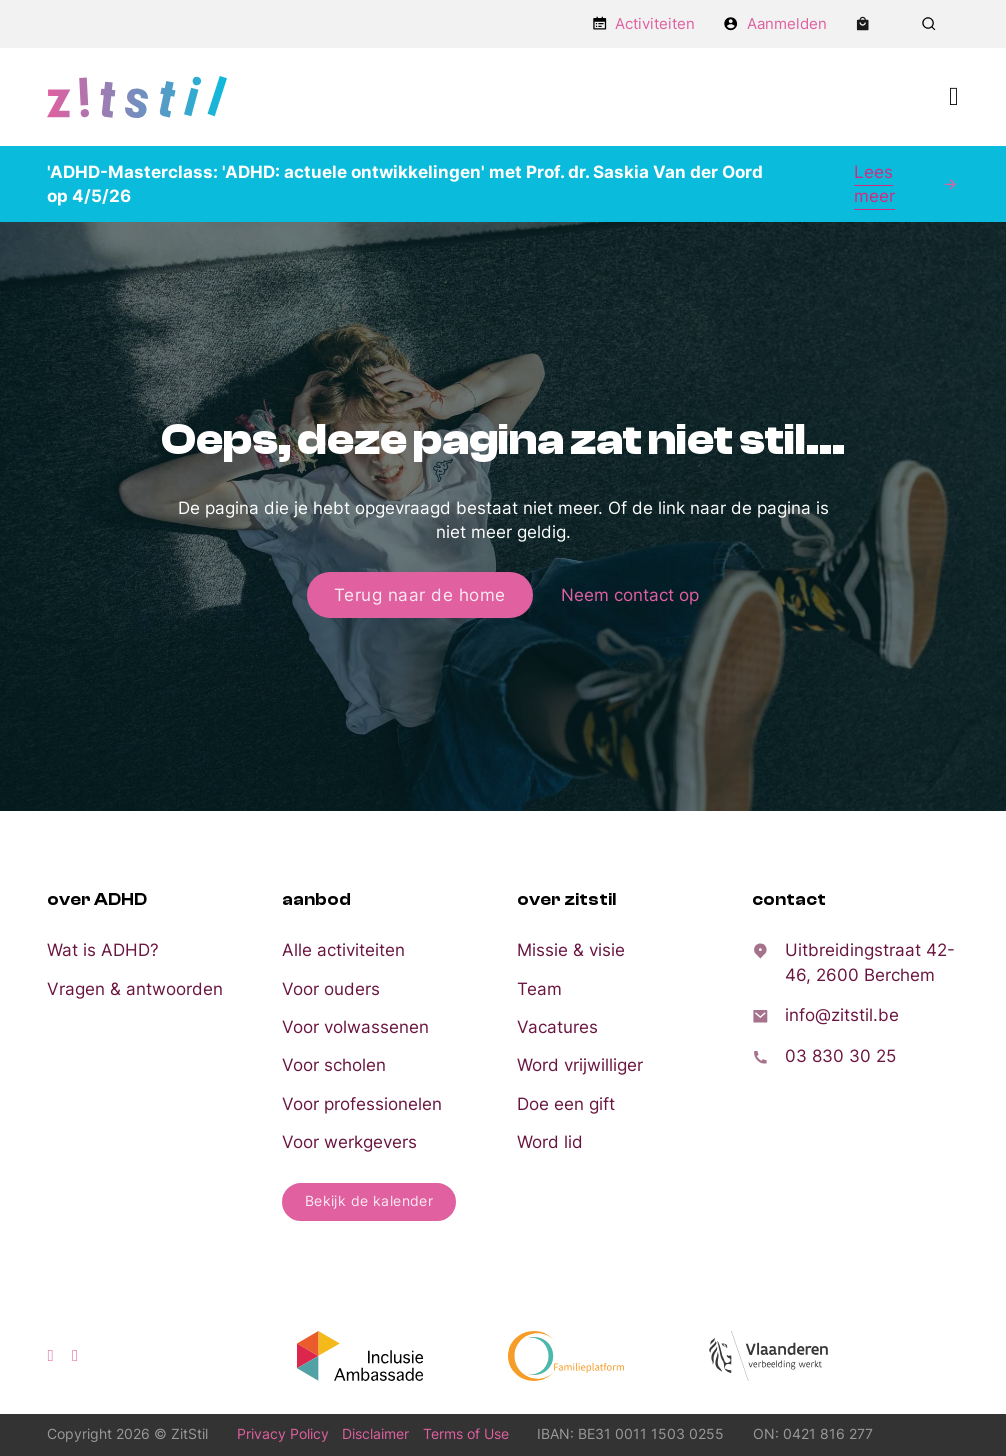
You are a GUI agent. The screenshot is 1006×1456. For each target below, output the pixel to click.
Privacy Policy (283, 1434)
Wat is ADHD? (103, 950)
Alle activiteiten (343, 950)
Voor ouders (331, 989)
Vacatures (557, 1027)
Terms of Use (466, 1434)
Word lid (550, 1142)
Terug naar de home (420, 595)
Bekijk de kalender (369, 1201)
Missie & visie (571, 950)
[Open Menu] (954, 97)
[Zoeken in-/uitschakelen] (929, 24)
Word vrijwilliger (580, 1065)
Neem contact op (630, 595)
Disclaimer (375, 1434)
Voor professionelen (362, 1104)
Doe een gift (566, 1104)
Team (539, 989)
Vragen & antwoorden (135, 989)
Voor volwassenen (355, 1027)
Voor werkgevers (349, 1142)
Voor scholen (334, 1065)
